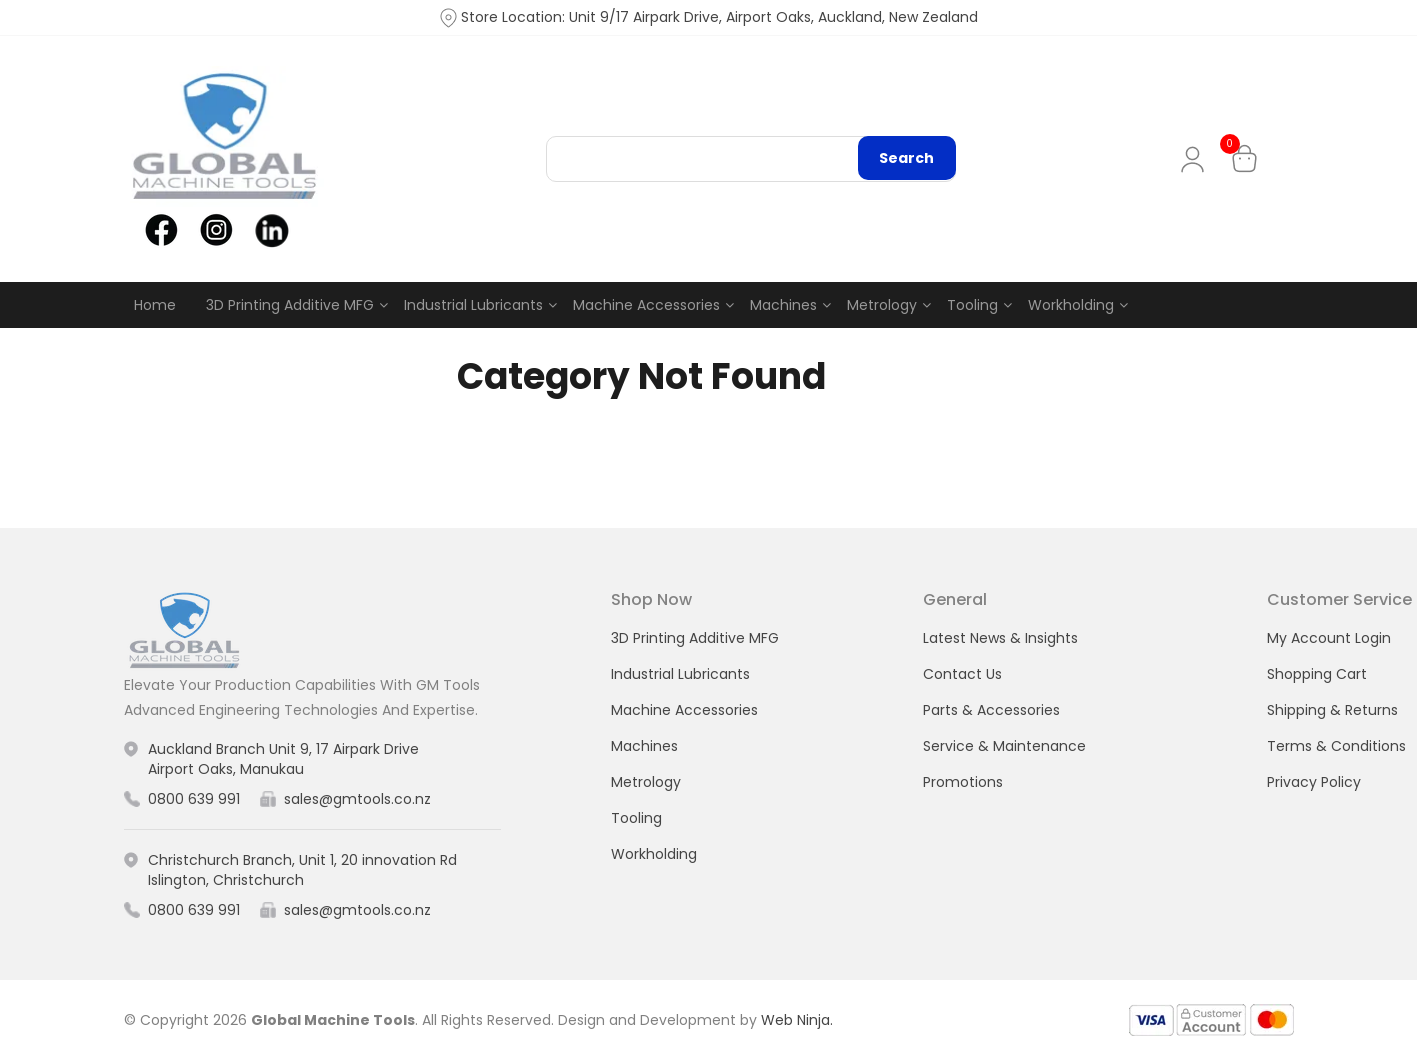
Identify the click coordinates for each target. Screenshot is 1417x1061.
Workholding (1071, 305)
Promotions (963, 782)
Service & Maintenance (1004, 746)
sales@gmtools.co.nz (357, 800)
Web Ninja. (797, 1020)
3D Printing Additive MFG (290, 305)
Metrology (882, 305)
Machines (783, 305)
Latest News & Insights (1000, 638)
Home (155, 305)
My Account (1196, 159)
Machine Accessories (646, 305)
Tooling (972, 305)
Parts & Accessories (991, 710)
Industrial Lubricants (473, 305)
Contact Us (962, 674)
